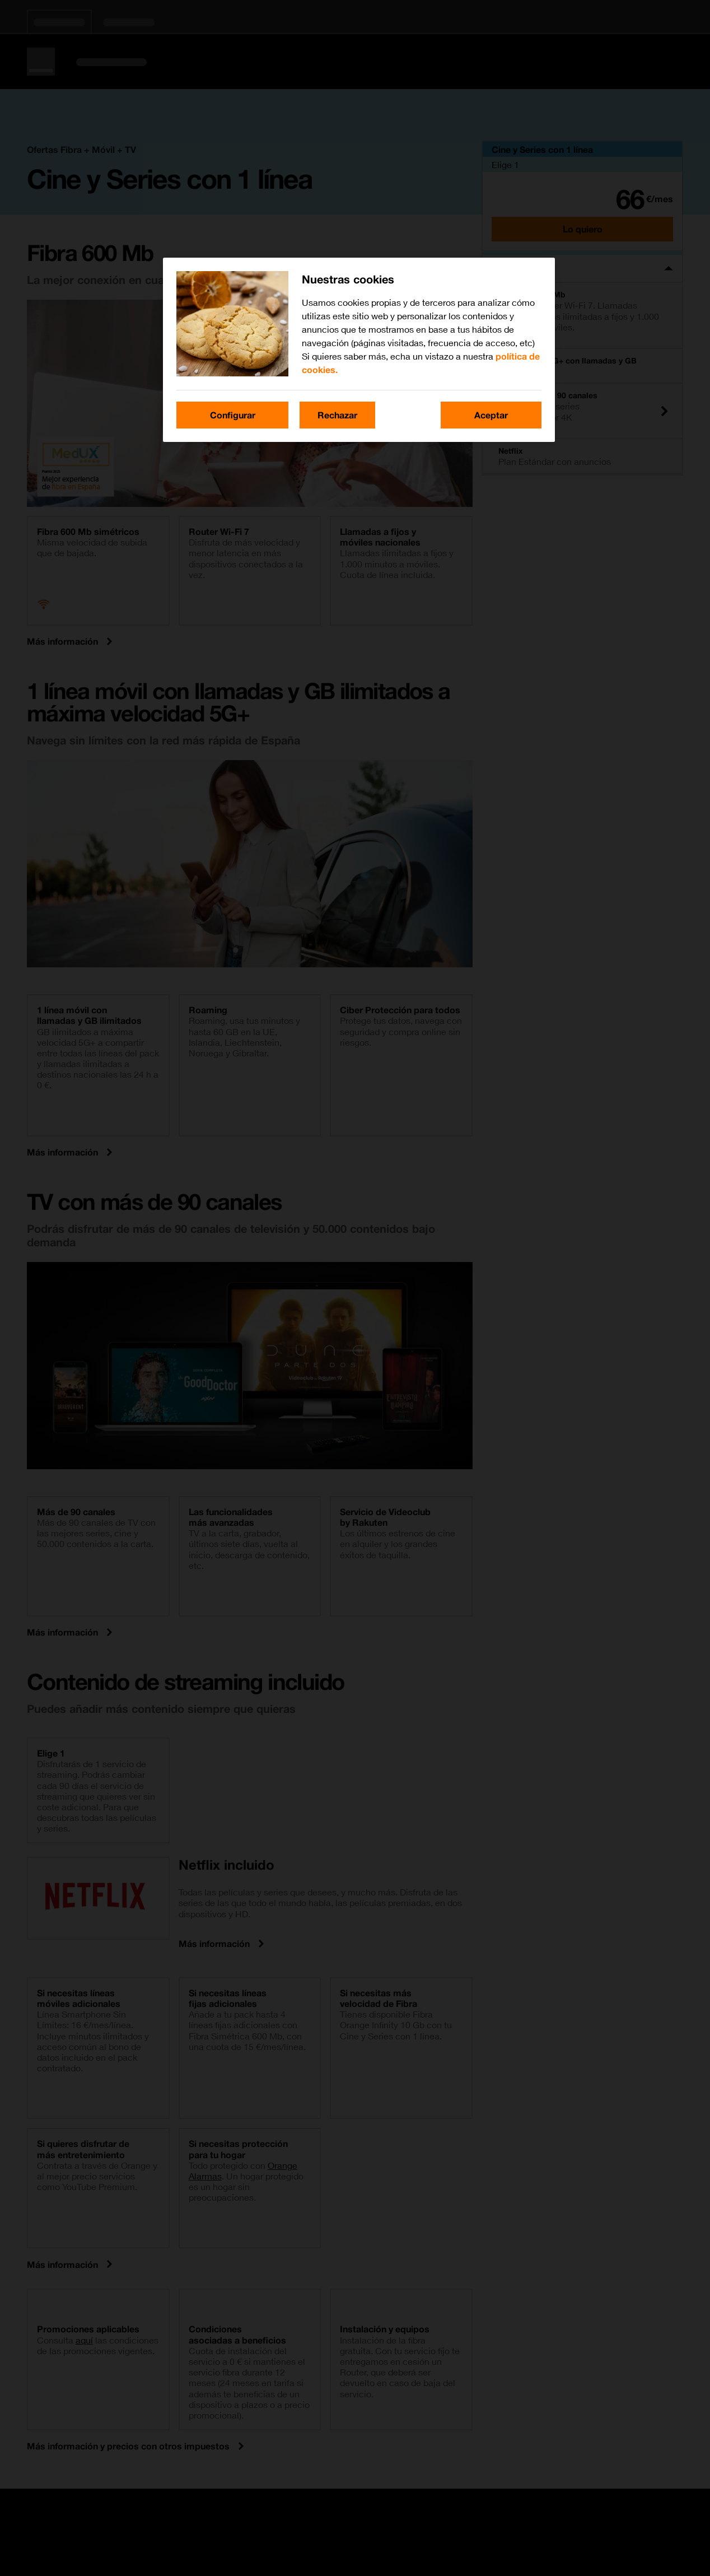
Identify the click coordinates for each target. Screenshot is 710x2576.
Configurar (232, 415)
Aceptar (491, 415)
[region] (359, 350)
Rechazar (337, 415)
